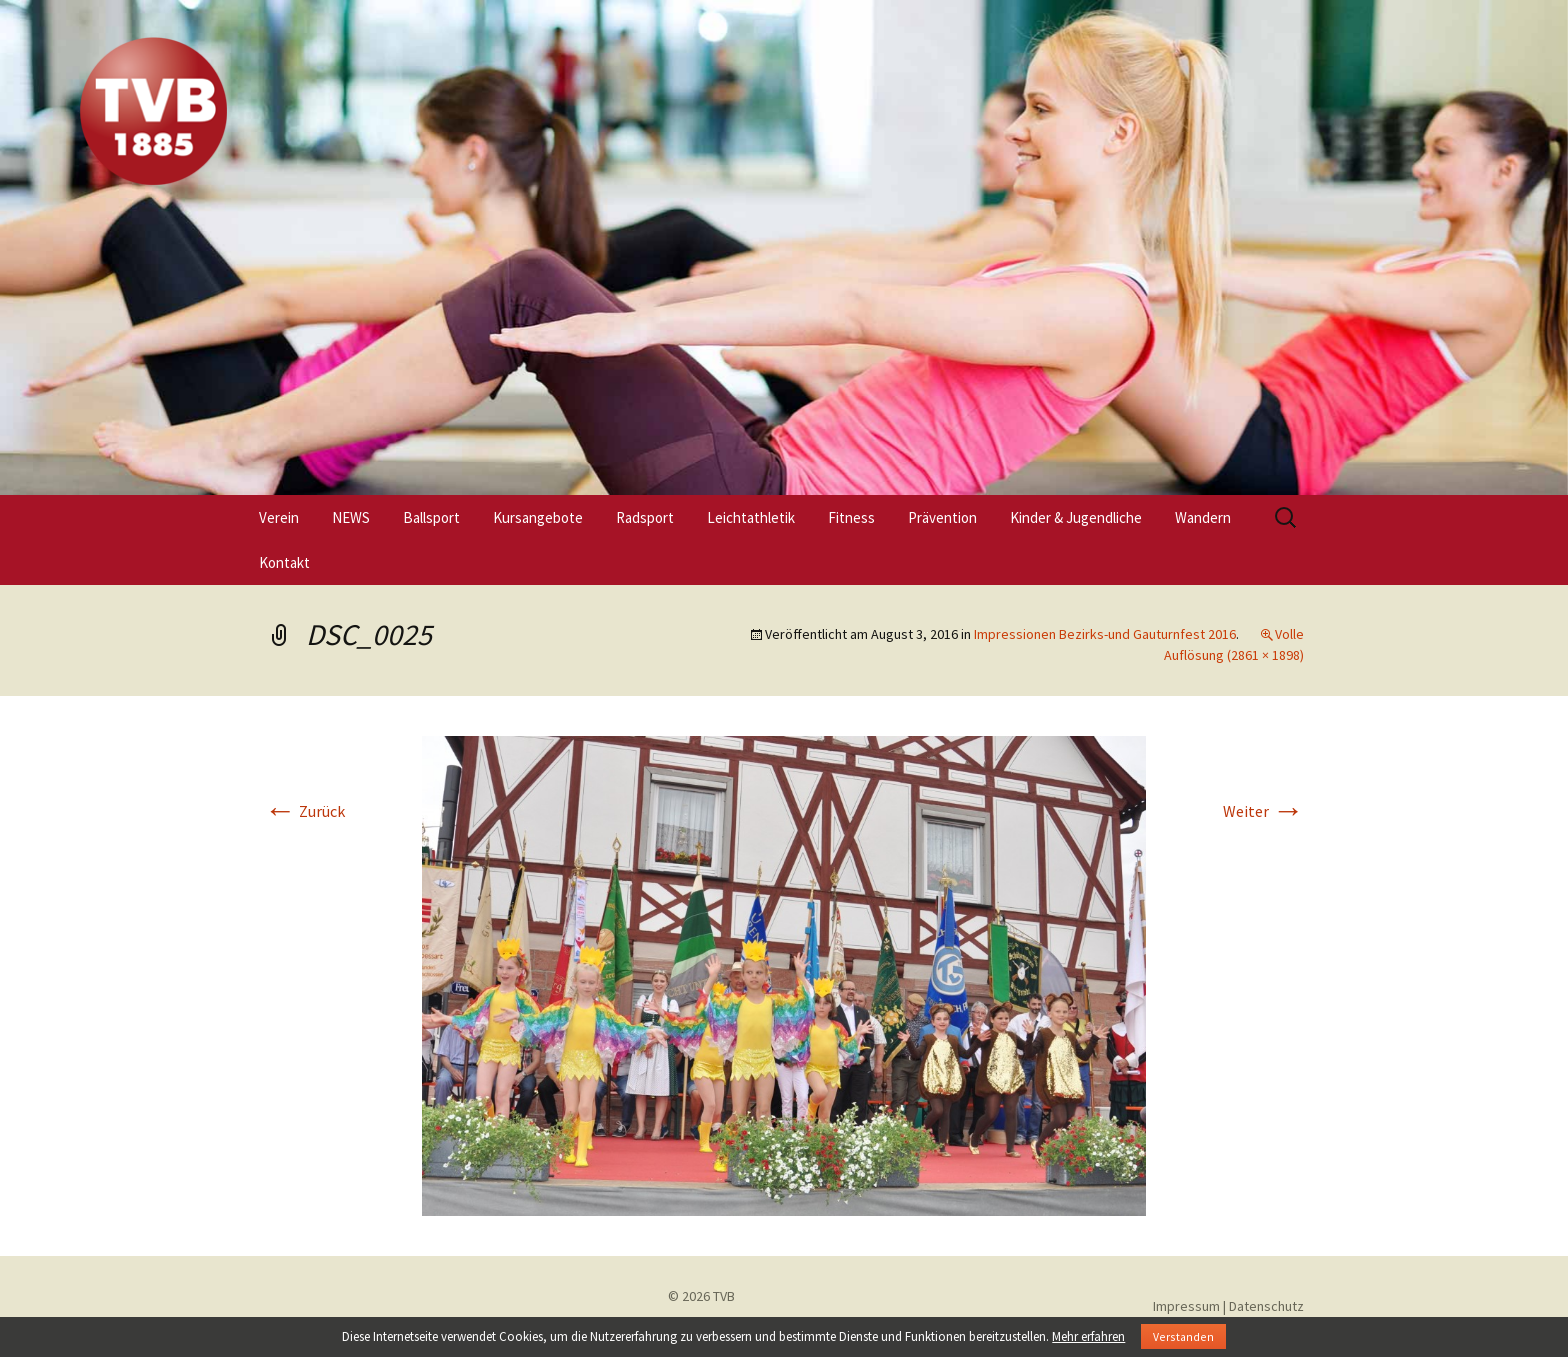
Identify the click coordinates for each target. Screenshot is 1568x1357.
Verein (279, 517)
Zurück (304, 811)
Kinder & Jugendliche (1076, 517)
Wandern (1203, 517)
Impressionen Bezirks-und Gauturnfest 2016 (1105, 634)
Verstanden (1183, 1336)
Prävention (942, 517)
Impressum (1186, 1306)
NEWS (351, 517)
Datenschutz (1266, 1306)
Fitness (851, 517)
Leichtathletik (751, 517)
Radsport (645, 517)
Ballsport (431, 517)
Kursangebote (538, 517)
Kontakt (284, 562)
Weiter (1263, 811)
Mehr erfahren (1088, 1336)
